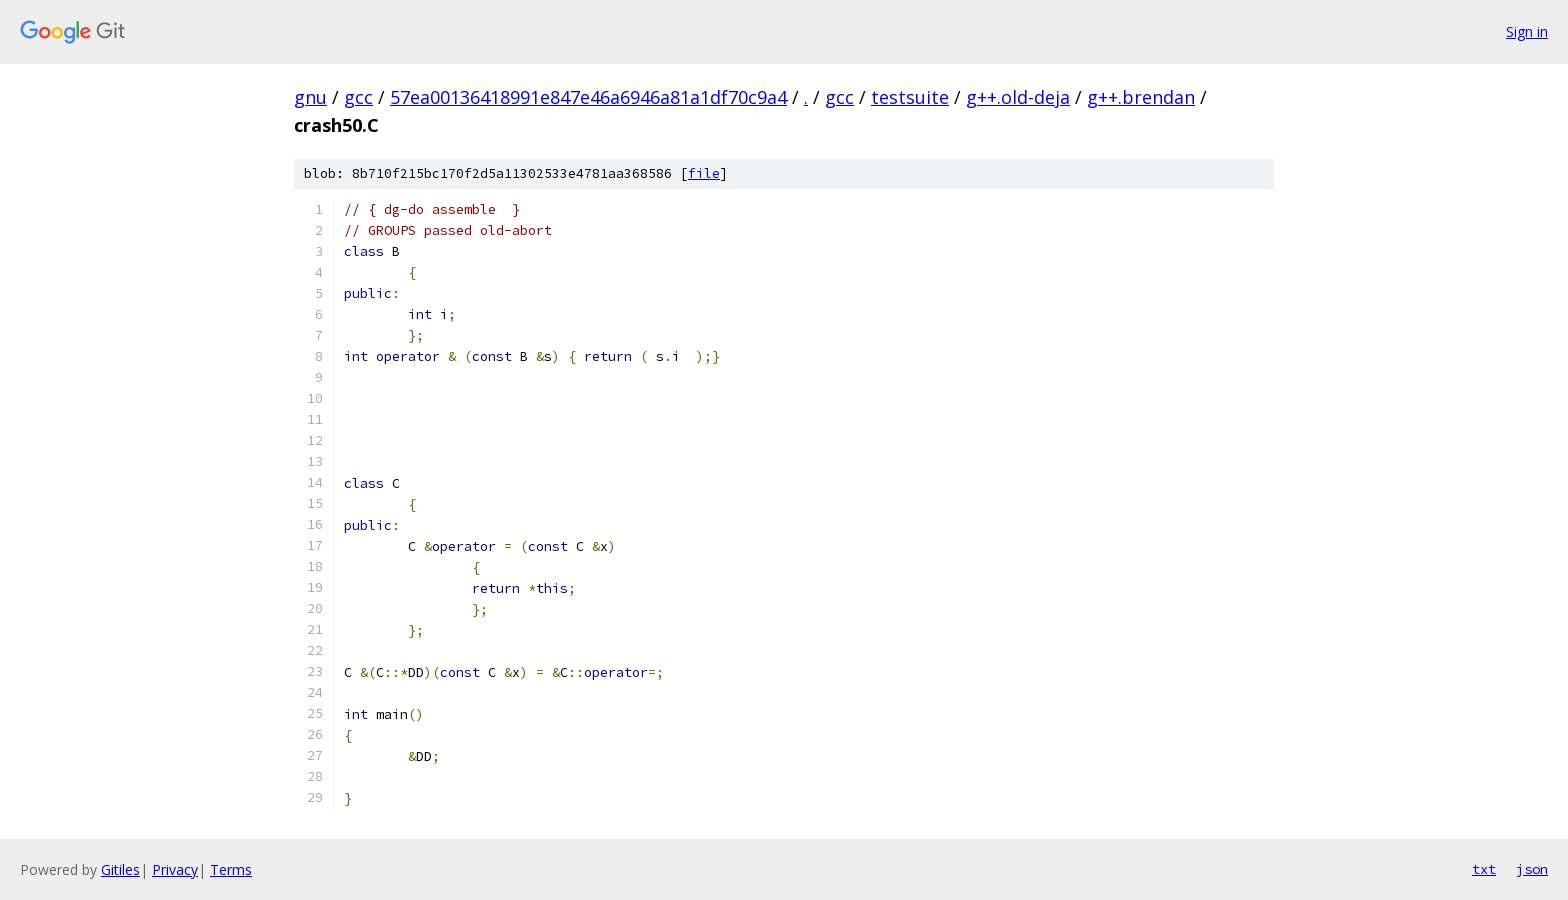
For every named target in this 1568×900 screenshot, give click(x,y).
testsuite (910, 97)
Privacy (175, 869)
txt (1484, 869)
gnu (310, 97)
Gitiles (120, 869)
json (1532, 869)
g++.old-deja (1018, 97)
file (704, 173)
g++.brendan (1141, 97)
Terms (231, 869)
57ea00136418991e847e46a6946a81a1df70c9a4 (588, 97)
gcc (358, 97)
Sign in (1527, 31)
